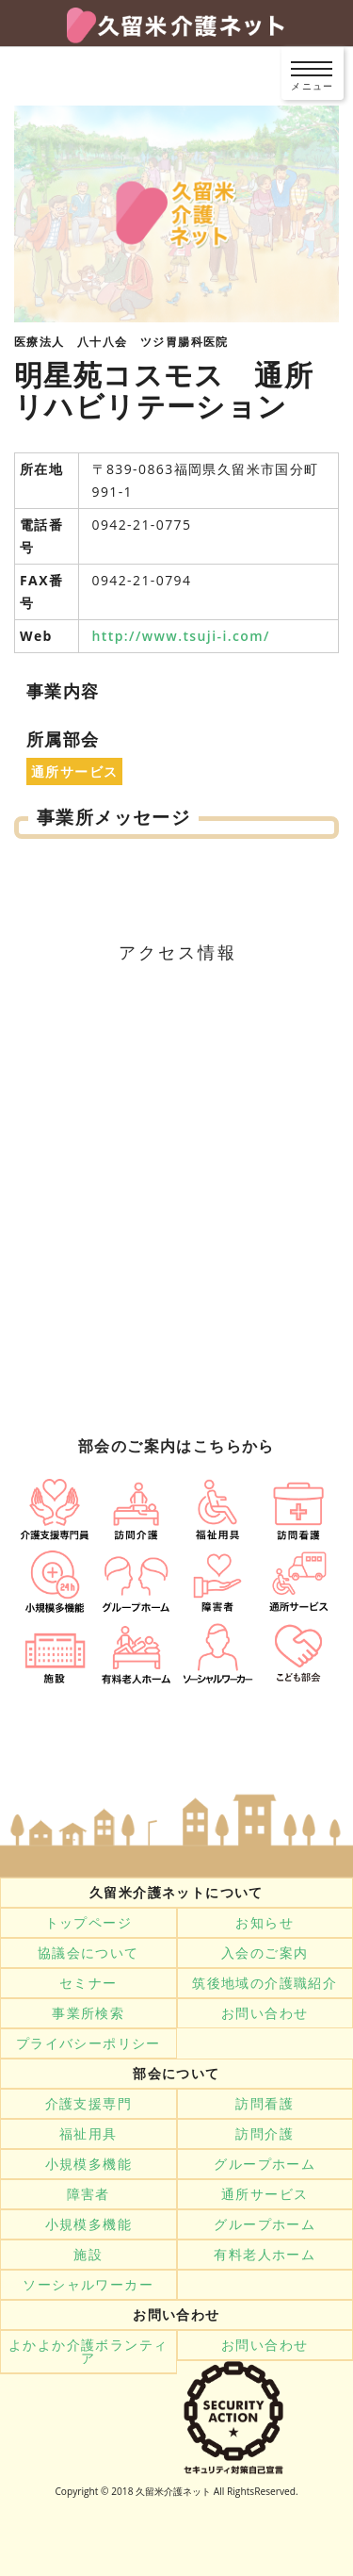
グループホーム (264, 2164)
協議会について (88, 1953)
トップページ (88, 1922)
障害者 (88, 2194)
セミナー (88, 1983)
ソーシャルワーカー (88, 2284)
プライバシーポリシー (88, 2043)
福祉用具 (88, 2134)
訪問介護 (264, 2134)
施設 (88, 2254)
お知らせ (264, 1922)
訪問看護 (264, 2103)
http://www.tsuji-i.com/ (181, 636)
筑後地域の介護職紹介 (264, 1983)
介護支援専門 (88, 2103)
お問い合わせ (264, 2013)
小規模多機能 (88, 2164)
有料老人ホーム (264, 2254)
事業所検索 (88, 2013)
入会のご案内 (264, 1953)
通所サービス (264, 2194)
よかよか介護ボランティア (88, 2351)
